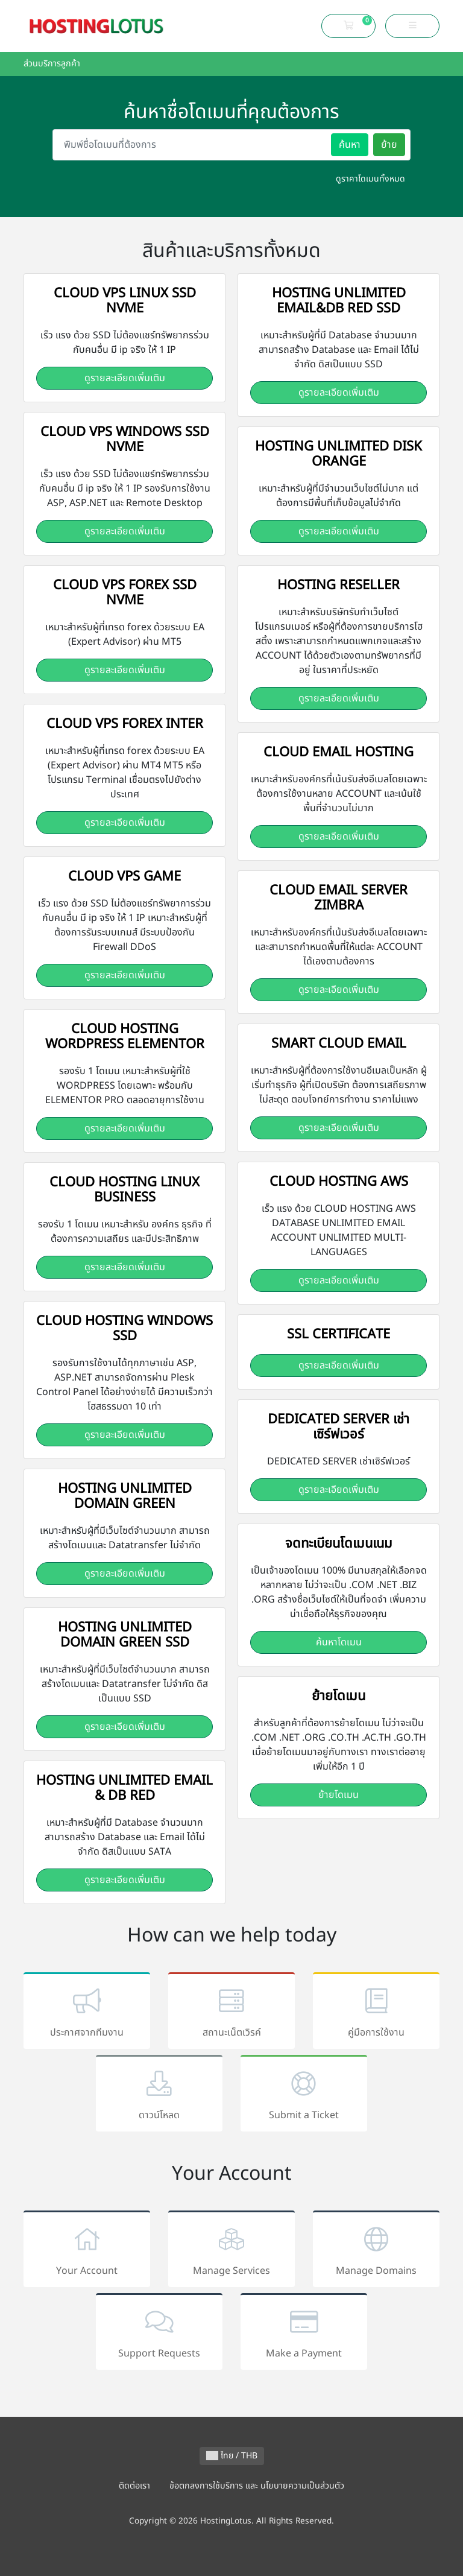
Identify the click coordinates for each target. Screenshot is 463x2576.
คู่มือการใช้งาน (376, 2013)
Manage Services (231, 2251)
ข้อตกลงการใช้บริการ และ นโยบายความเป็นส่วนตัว (256, 2485)
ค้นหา (350, 145)
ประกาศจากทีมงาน (87, 2013)
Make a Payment (304, 2334)
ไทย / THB (231, 2455)
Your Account (87, 2251)
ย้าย (389, 145)
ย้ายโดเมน (338, 1795)
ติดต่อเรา (134, 2485)
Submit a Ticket (304, 2095)
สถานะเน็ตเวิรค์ (231, 2013)
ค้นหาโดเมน (339, 1642)
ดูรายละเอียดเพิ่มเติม (124, 378)
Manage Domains (376, 2251)
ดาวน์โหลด (159, 2095)
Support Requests (159, 2334)
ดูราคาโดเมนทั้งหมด (370, 178)
